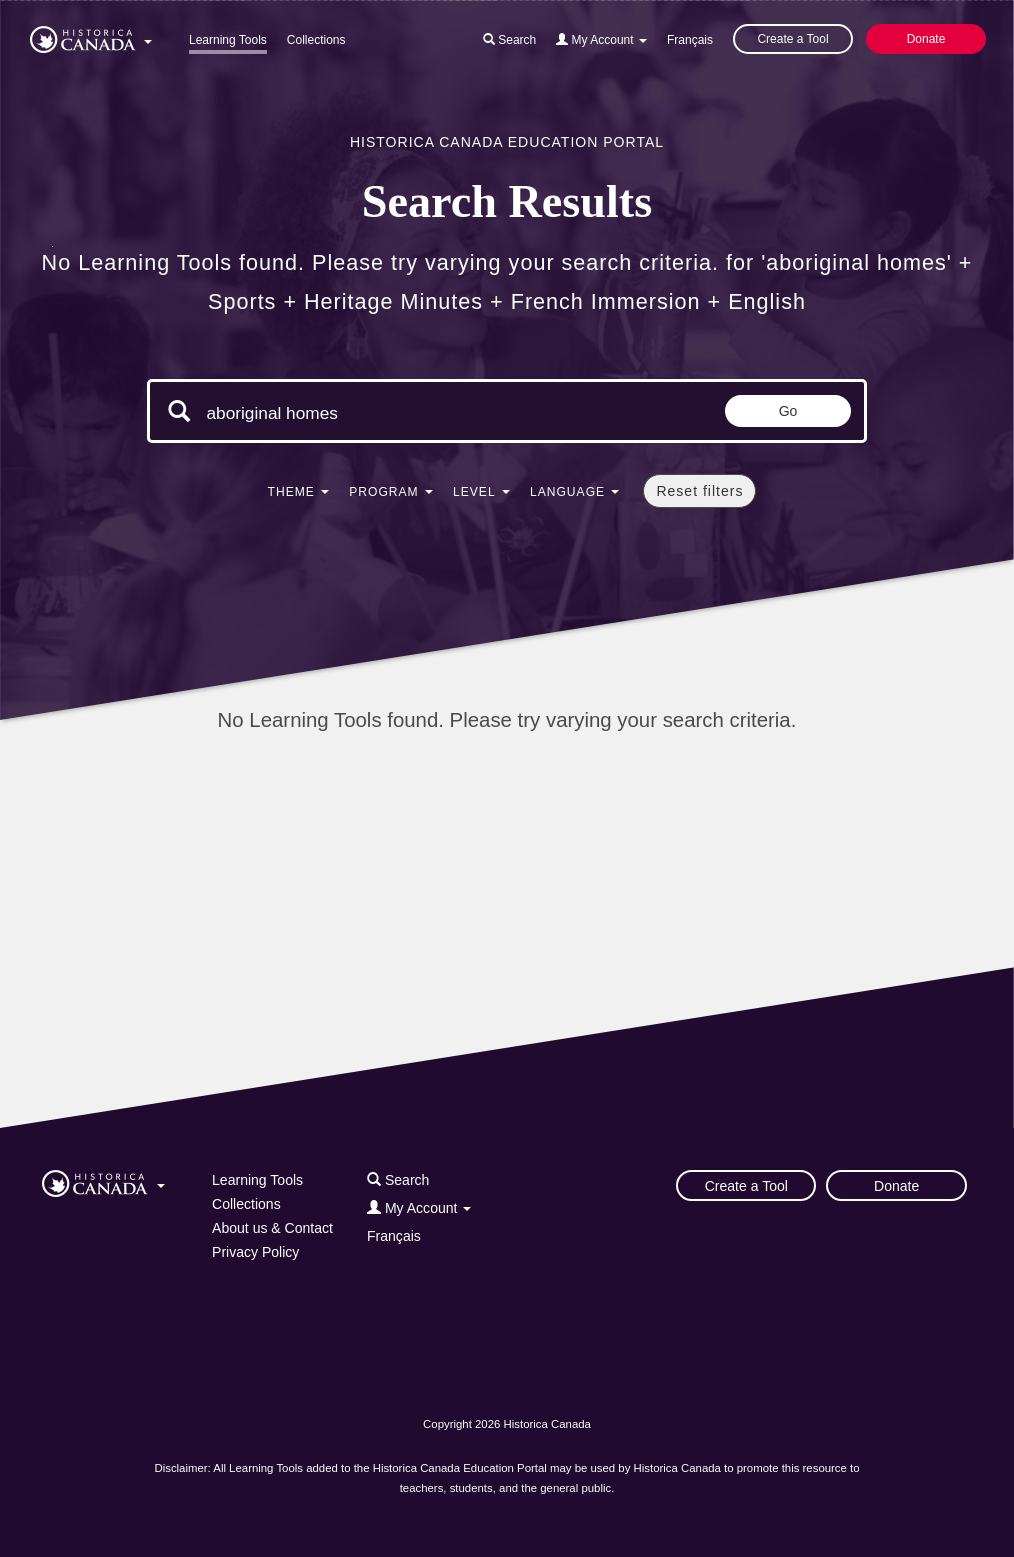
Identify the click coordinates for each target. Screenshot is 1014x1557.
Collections (316, 40)
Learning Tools (228, 40)
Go (788, 411)
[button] (91, 36)
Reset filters (699, 491)
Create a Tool (792, 39)
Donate (926, 39)
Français (690, 40)
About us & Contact (272, 1228)
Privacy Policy (255, 1252)
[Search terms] (375, 413)
